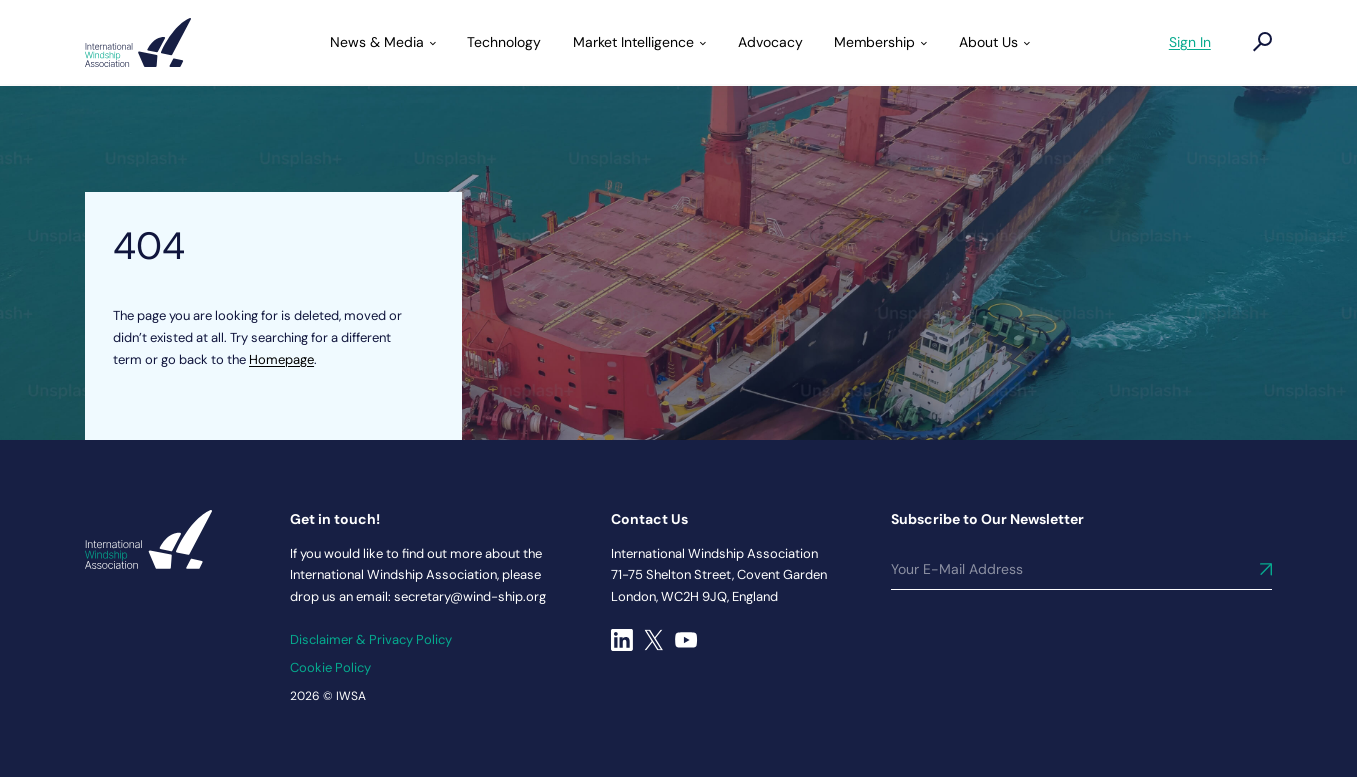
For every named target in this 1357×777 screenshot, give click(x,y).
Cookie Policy (330, 667)
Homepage (281, 359)
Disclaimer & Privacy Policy (371, 639)
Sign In (1190, 42)
